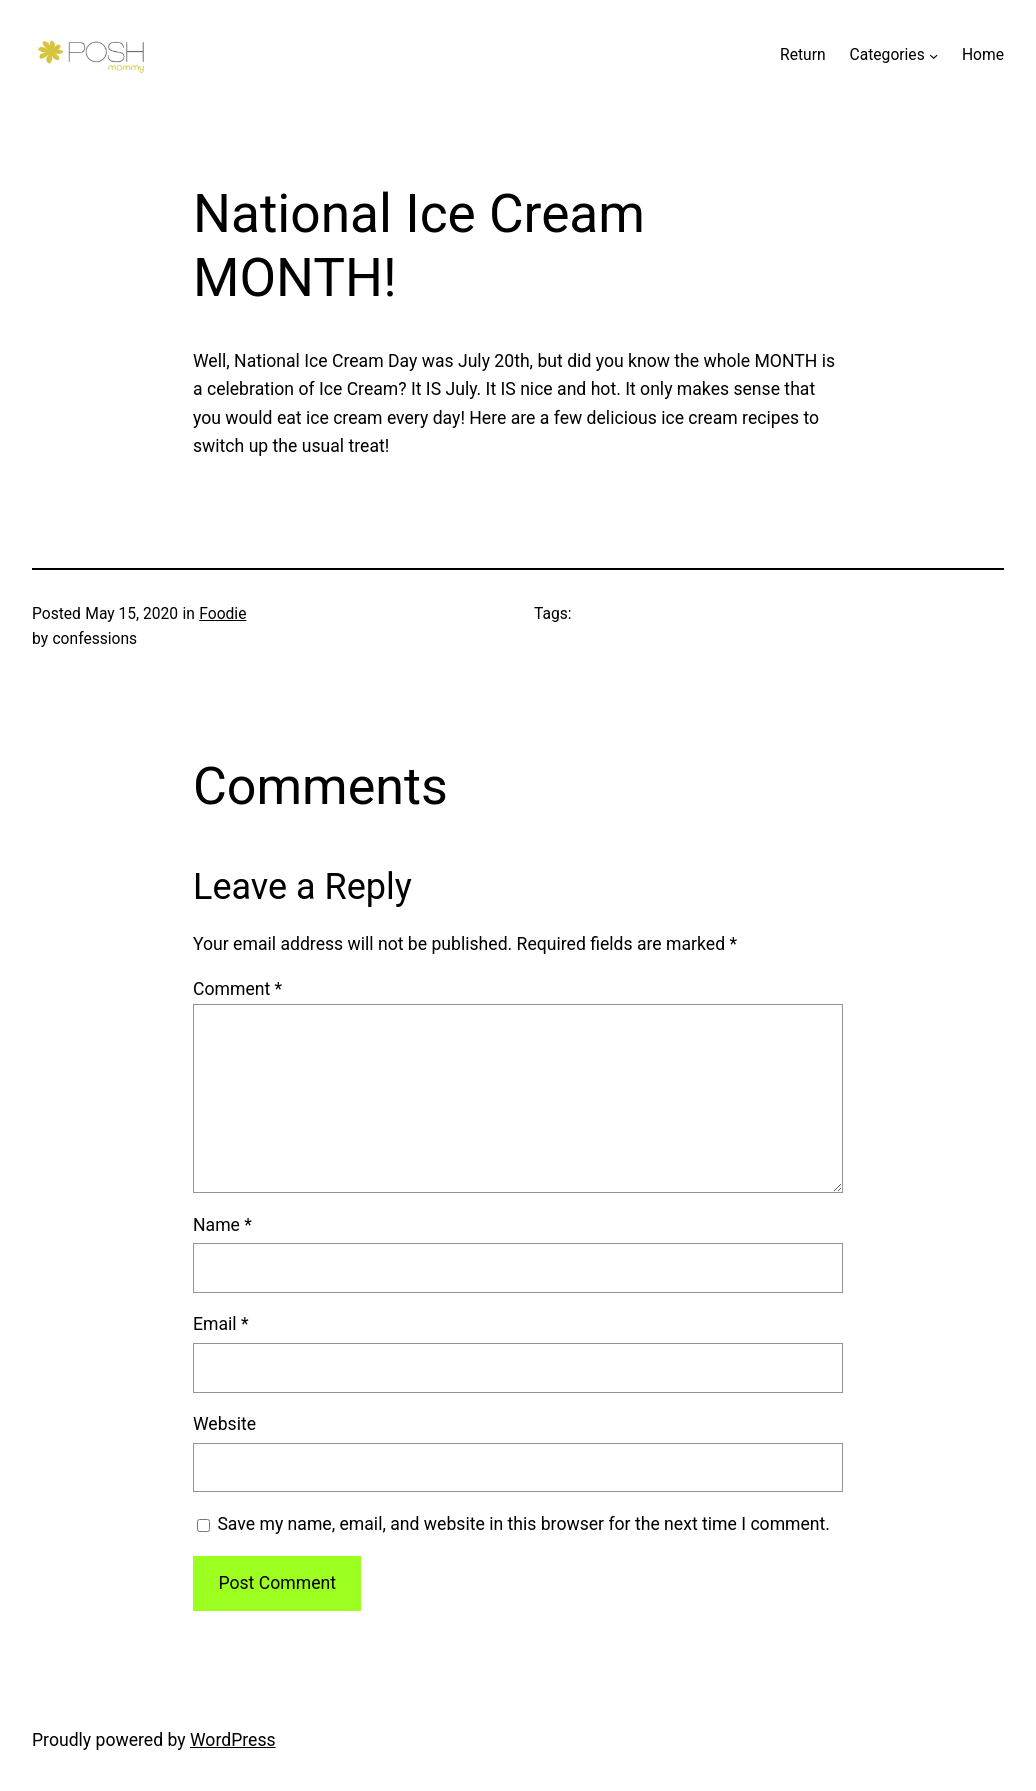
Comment (237, 989)
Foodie (222, 614)
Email (221, 1324)
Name (222, 1225)
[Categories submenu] (933, 55)
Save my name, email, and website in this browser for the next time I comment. (523, 1524)
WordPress (233, 1740)
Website (224, 1424)
